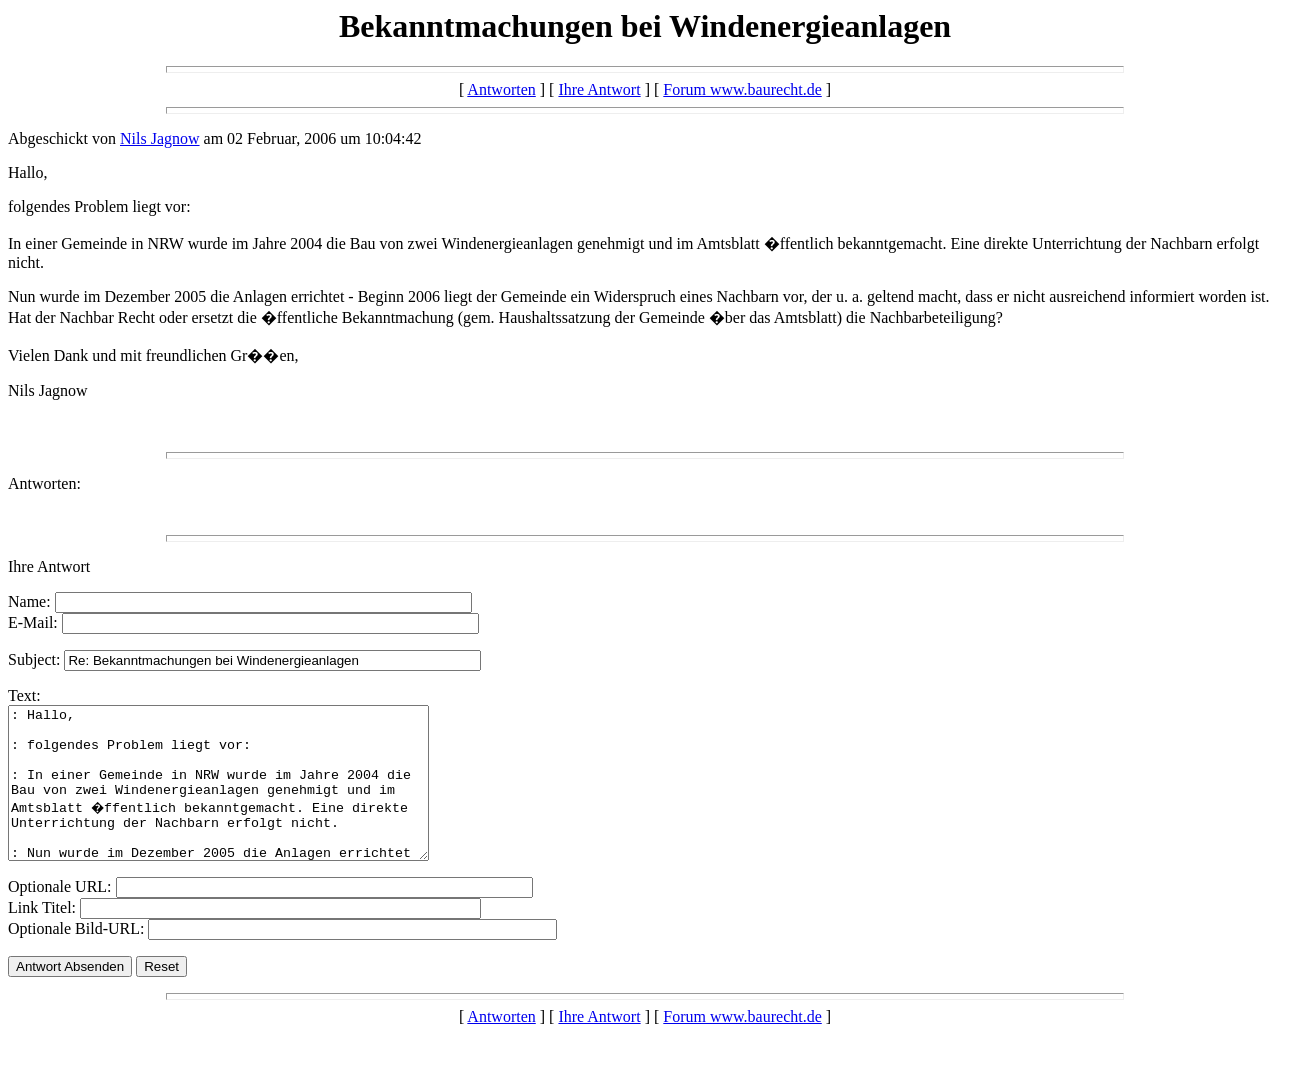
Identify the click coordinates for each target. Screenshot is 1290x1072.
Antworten (501, 89)
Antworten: (44, 483)
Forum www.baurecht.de (742, 89)
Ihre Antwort (599, 89)
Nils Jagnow (160, 138)
